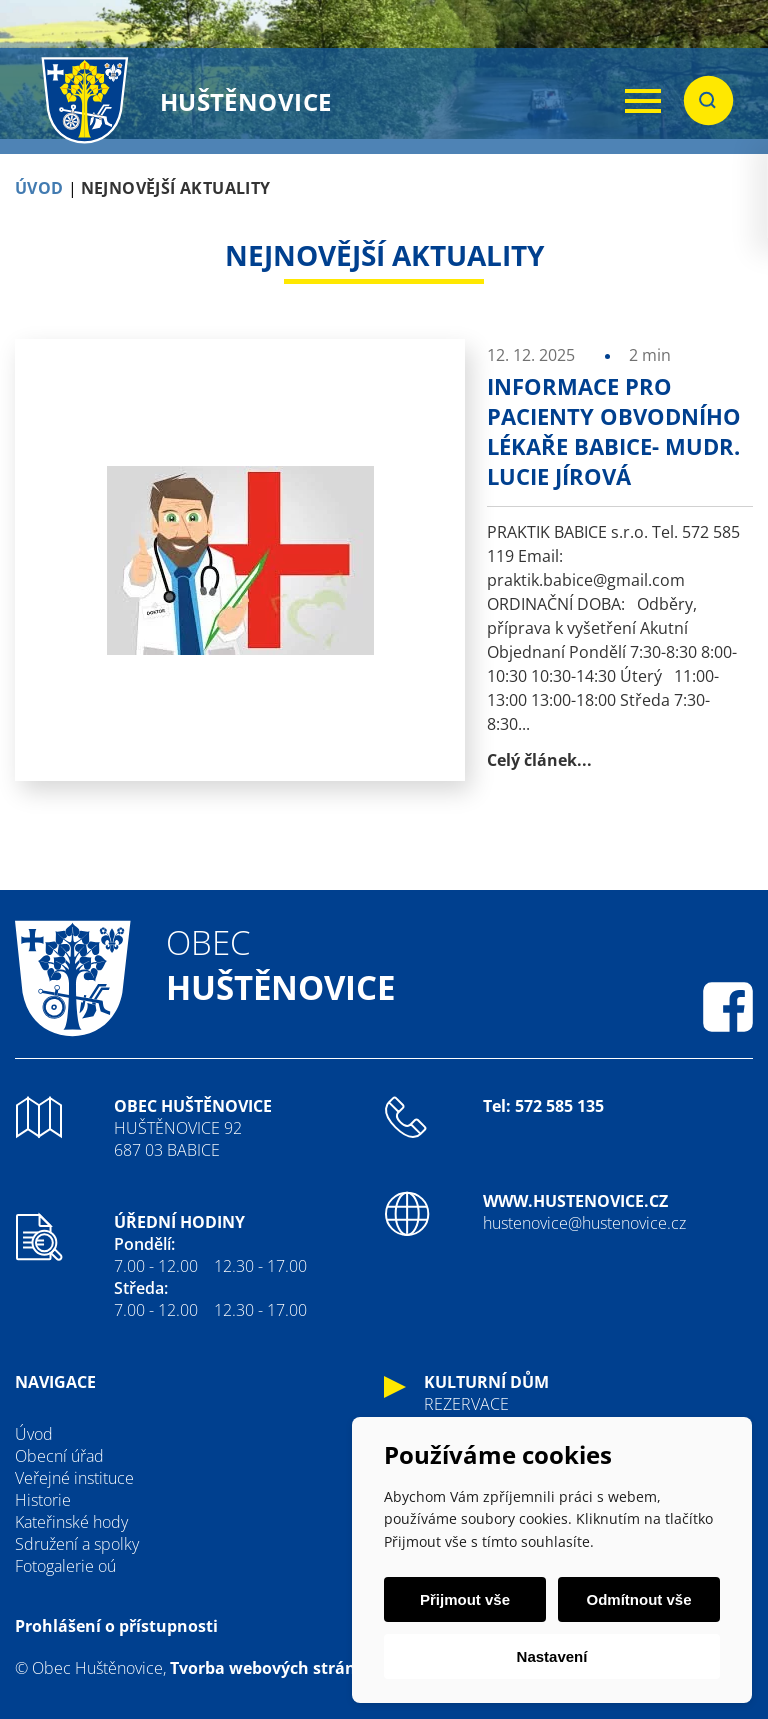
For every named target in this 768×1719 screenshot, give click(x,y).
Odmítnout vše (638, 1599)
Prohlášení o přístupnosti (116, 1626)
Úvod (34, 1434)
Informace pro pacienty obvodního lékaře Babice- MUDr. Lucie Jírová (614, 431)
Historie (43, 1500)
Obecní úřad (59, 1456)
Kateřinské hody (71, 1522)
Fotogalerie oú (65, 1566)
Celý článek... (539, 760)
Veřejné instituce (74, 1478)
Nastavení (552, 1656)
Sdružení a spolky (77, 1544)
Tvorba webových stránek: (275, 1668)
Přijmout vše (465, 1599)
